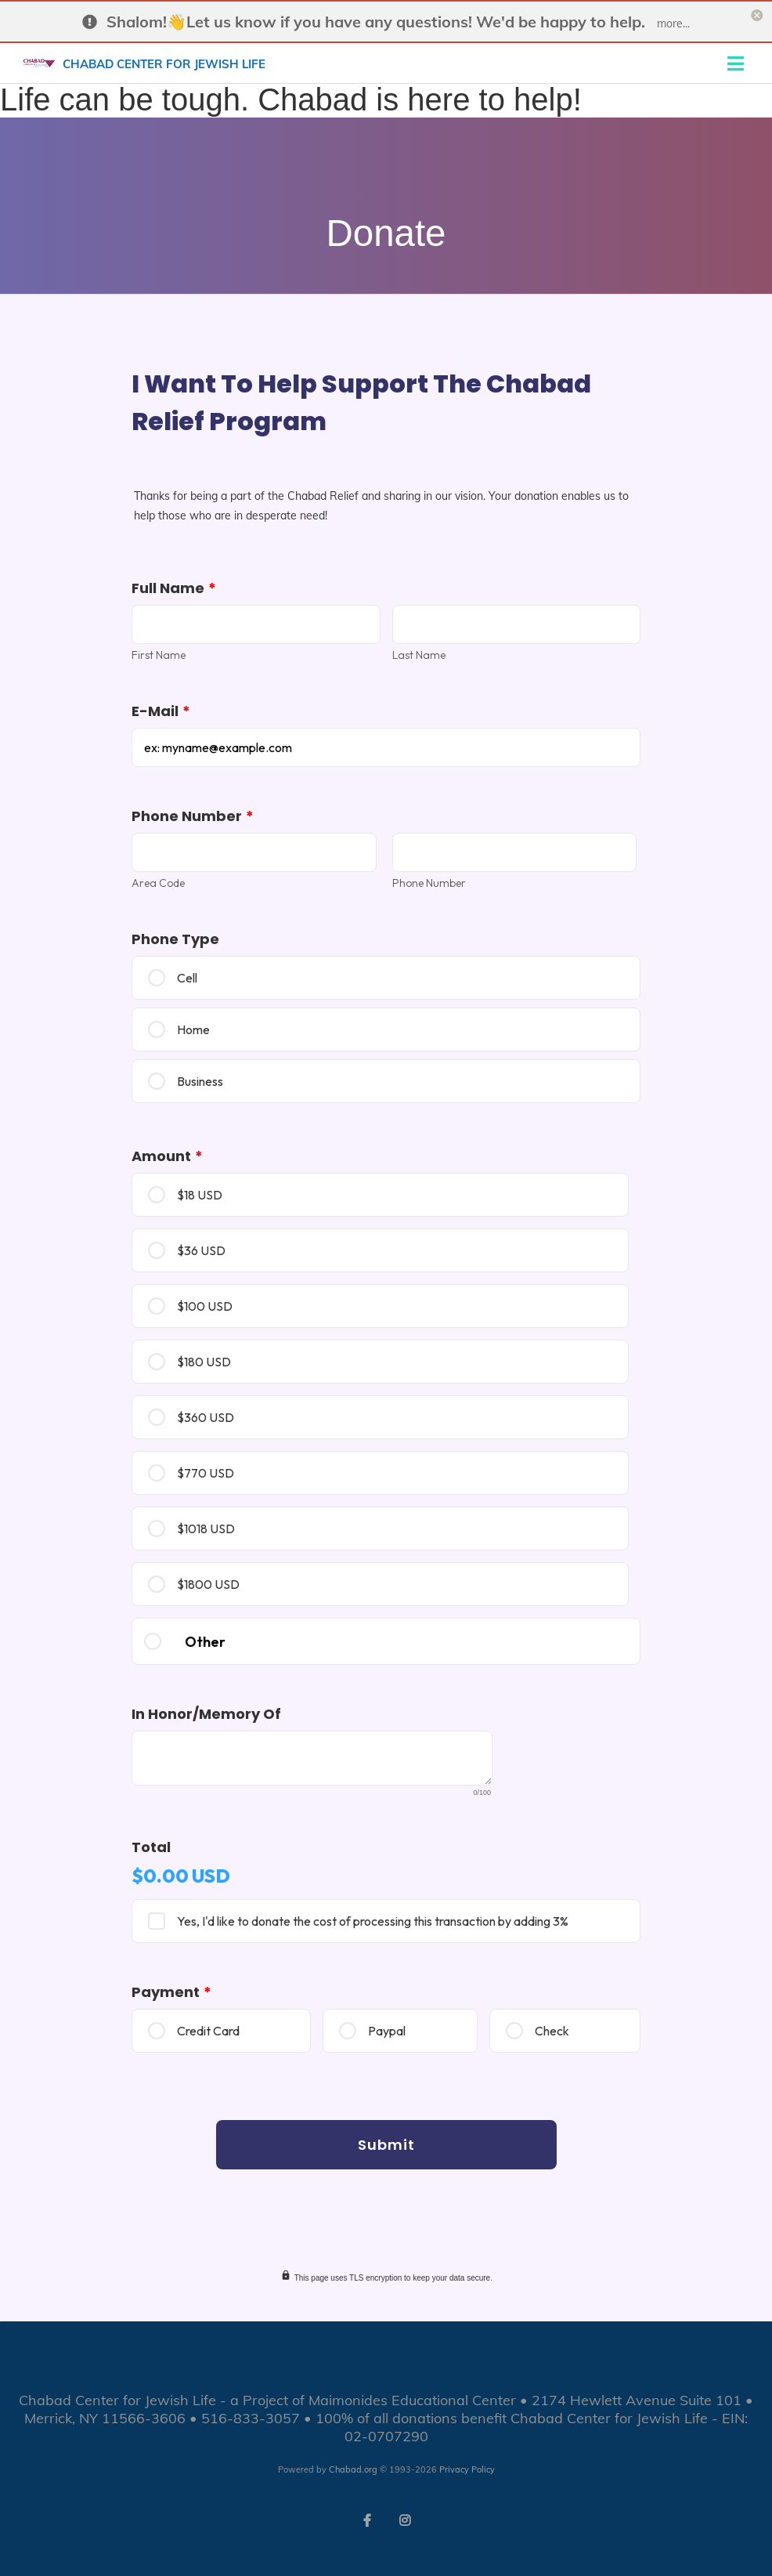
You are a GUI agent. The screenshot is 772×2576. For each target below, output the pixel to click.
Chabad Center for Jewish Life (164, 62)
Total (151, 1847)
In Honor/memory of (206, 1714)
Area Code (158, 883)
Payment (171, 1992)
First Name (159, 655)
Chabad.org (353, 2469)
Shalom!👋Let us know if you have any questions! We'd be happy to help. (375, 21)
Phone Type (175, 939)
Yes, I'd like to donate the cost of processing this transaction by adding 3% (372, 1921)
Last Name (419, 655)
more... (673, 23)
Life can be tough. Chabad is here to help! (291, 99)
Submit (386, 2145)
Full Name (174, 588)
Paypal (387, 2031)
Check (552, 2031)
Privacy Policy (467, 2469)
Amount (167, 1156)
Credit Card (208, 2031)
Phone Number (193, 816)
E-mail (161, 711)
